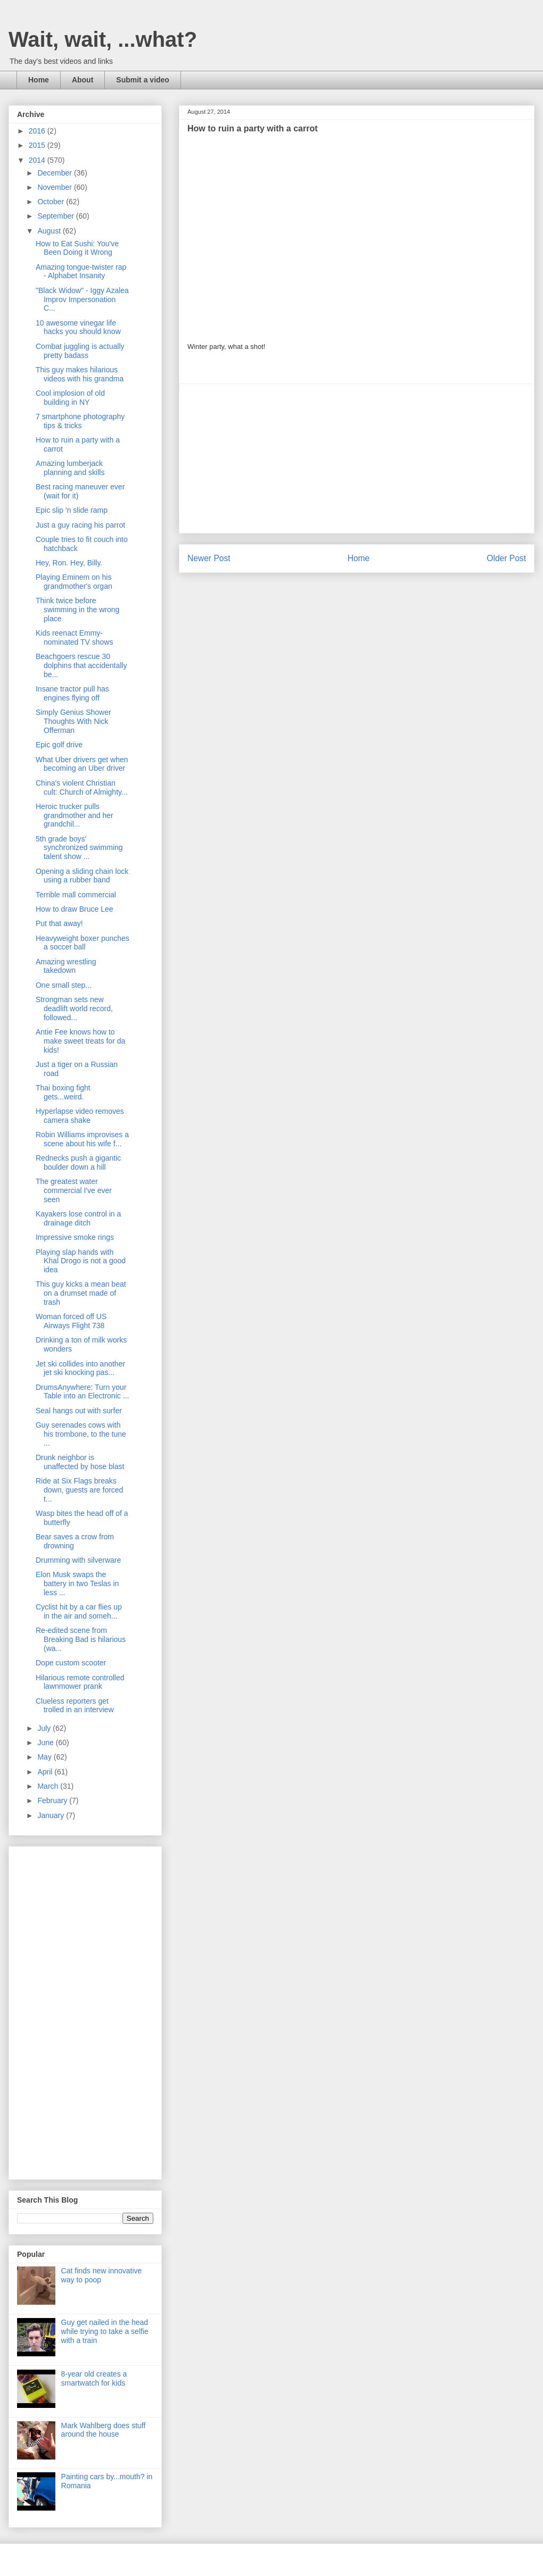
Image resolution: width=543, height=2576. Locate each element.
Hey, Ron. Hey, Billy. (69, 562)
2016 (38, 131)
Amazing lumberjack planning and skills (70, 468)
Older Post (506, 558)
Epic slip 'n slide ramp (72, 510)
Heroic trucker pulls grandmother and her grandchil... (74, 815)
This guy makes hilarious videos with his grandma (80, 374)
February (53, 1800)
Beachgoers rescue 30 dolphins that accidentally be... (81, 665)
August (49, 231)
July (45, 1728)
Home (38, 80)
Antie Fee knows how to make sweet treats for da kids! (80, 1041)
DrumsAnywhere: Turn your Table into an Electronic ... (82, 1391)
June (46, 1742)
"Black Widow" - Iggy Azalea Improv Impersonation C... (82, 299)
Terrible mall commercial (76, 894)
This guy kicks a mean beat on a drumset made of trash (81, 1293)
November (55, 187)
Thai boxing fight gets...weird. (63, 1092)
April (45, 1772)
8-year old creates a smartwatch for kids (94, 2378)
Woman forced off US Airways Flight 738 (71, 1321)
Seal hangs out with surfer (79, 1410)
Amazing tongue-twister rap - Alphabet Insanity (81, 271)
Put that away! (59, 923)
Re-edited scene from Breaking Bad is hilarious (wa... (81, 1639)
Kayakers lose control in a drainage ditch (78, 1218)
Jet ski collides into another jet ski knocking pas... (80, 1368)
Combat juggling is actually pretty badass (80, 351)
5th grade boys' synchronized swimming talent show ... (79, 848)
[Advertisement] (356, 458)
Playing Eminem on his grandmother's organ (74, 581)
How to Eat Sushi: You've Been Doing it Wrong (77, 248)
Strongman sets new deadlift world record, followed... (74, 1008)
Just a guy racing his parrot (80, 525)
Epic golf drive (59, 744)
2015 (38, 145)
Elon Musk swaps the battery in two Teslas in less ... (77, 1583)
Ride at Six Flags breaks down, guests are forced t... (79, 1490)
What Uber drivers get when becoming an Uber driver (82, 764)
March (48, 1786)
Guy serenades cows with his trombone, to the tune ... (81, 1434)
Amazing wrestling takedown (66, 966)
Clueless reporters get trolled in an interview (75, 1705)
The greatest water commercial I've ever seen (74, 1190)
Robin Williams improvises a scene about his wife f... (82, 1139)
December (55, 173)
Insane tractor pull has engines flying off (72, 693)
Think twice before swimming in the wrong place (77, 609)
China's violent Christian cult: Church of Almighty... (82, 787)
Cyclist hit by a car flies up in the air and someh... (79, 1611)
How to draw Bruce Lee (74, 909)
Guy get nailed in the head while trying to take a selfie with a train (105, 2331)
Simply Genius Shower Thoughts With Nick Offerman (73, 721)
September (56, 216)
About (82, 80)
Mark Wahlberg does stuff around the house (103, 2430)
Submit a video (142, 80)
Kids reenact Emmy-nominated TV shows (74, 637)
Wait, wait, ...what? (103, 39)
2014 (38, 160)
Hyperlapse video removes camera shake (80, 1115)
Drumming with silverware (78, 1560)
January (51, 1815)
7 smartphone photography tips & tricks (80, 421)
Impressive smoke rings (75, 1237)
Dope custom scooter (71, 1662)
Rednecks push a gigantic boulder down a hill (78, 1162)
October (51, 201)
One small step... (64, 985)
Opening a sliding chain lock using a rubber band (82, 876)
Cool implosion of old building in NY (70, 397)
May (45, 1757)
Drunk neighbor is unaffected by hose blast (80, 1462)
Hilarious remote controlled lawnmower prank (80, 1682)
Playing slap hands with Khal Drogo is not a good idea (81, 1261)
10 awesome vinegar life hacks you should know (78, 327)
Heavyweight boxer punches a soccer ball (82, 943)
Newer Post (209, 558)
